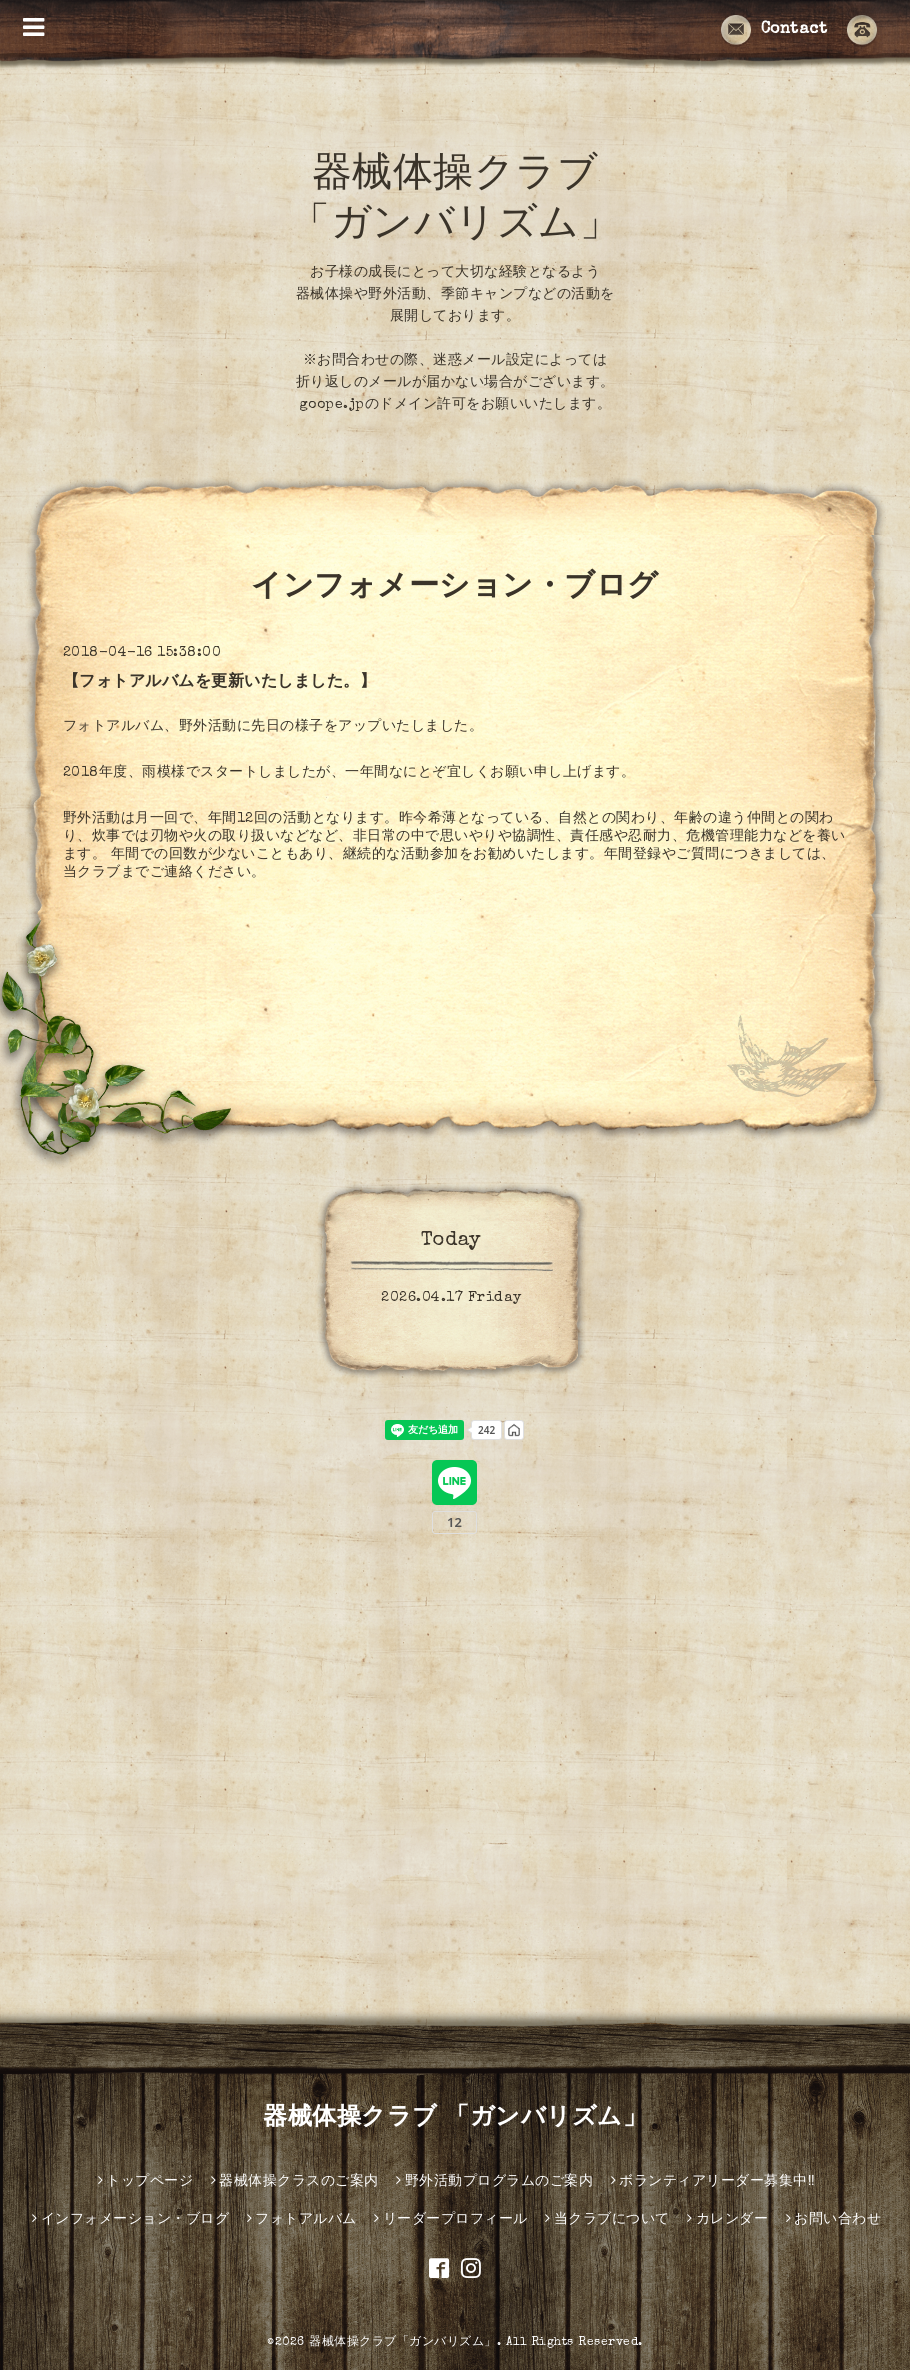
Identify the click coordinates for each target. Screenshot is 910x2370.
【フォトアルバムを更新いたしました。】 (220, 683)
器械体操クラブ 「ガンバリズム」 (455, 2119)
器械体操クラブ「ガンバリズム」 (403, 2343)
